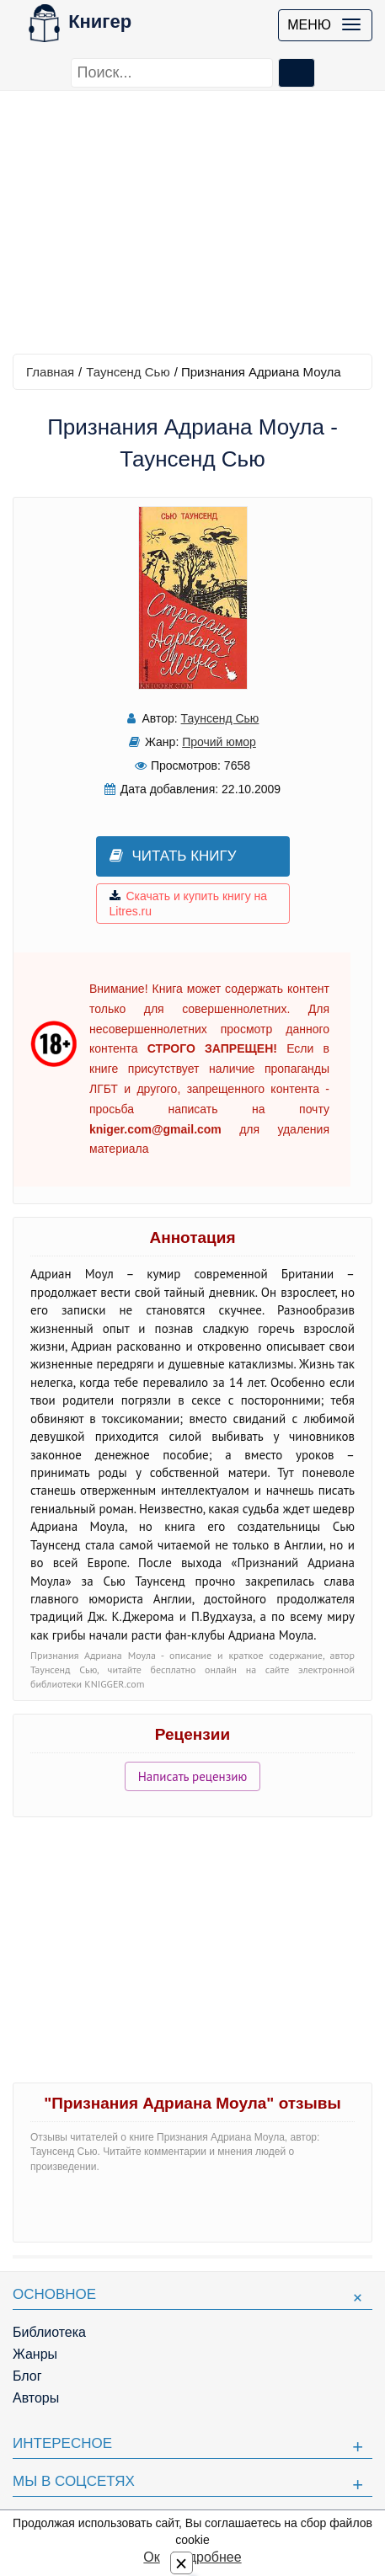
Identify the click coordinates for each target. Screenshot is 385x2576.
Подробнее (207, 2557)
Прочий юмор (219, 742)
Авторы (36, 2398)
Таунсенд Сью (127, 372)
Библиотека (49, 2332)
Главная (50, 372)
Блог (27, 2376)
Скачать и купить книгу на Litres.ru (189, 903)
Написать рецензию (193, 1776)
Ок (151, 2557)
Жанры (35, 2354)
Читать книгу (173, 856)
